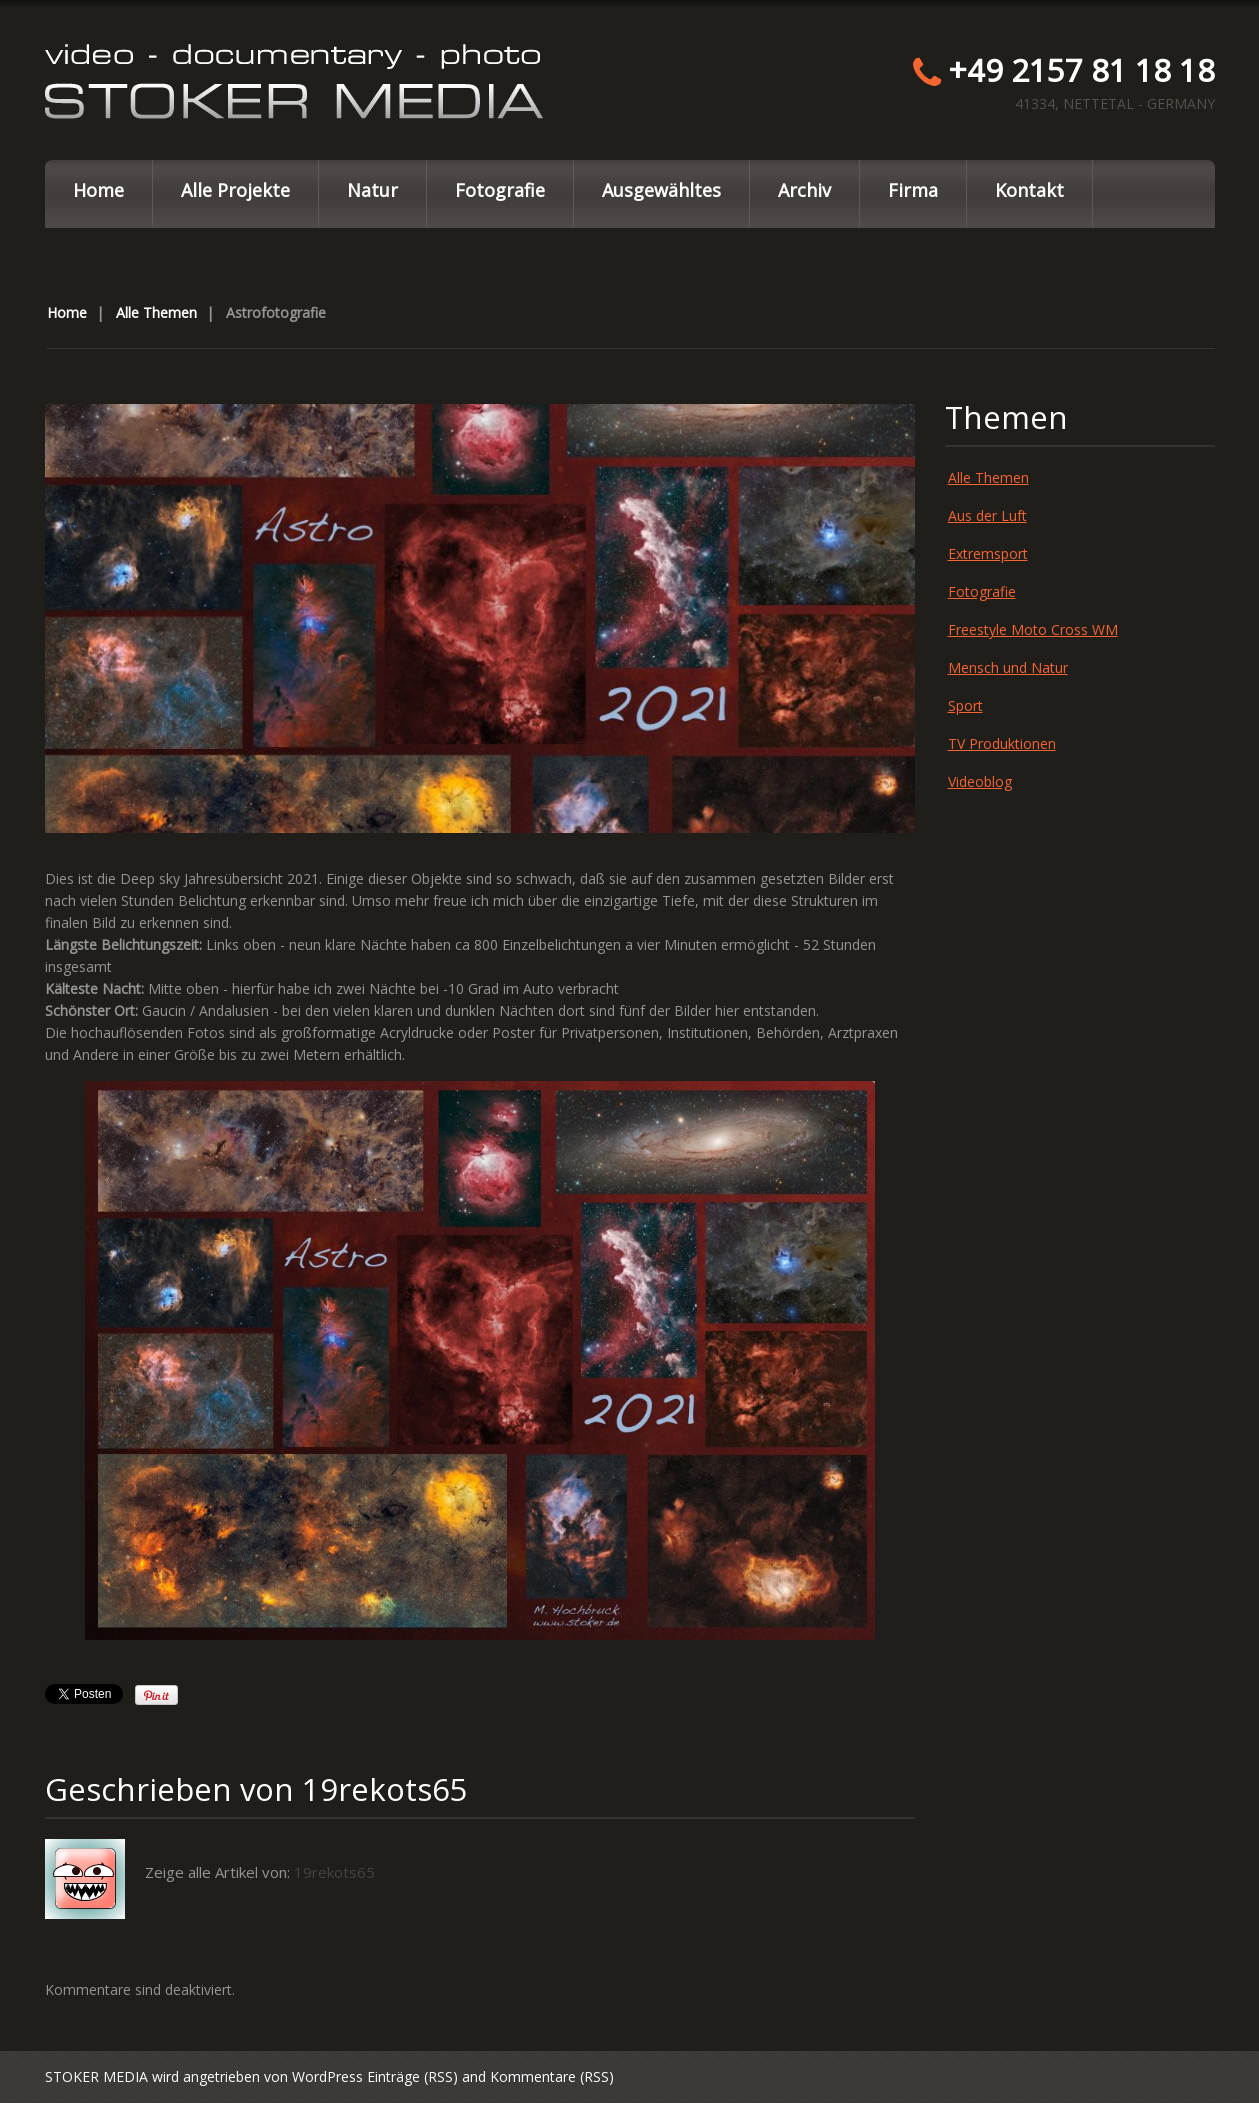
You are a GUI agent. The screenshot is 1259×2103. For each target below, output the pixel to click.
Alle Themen (156, 312)
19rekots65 (385, 1789)
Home (98, 190)
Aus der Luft (987, 515)
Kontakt (1029, 190)
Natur (372, 190)
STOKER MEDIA (96, 2076)
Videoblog (980, 781)
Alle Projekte (235, 190)
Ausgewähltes (661, 190)
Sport (965, 705)
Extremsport (988, 553)
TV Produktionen (1002, 743)
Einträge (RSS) (412, 2076)
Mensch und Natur (1008, 667)
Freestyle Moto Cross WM (1033, 629)
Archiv (804, 190)
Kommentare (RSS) (552, 2076)
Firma (913, 190)
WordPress (327, 2076)
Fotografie (500, 190)
